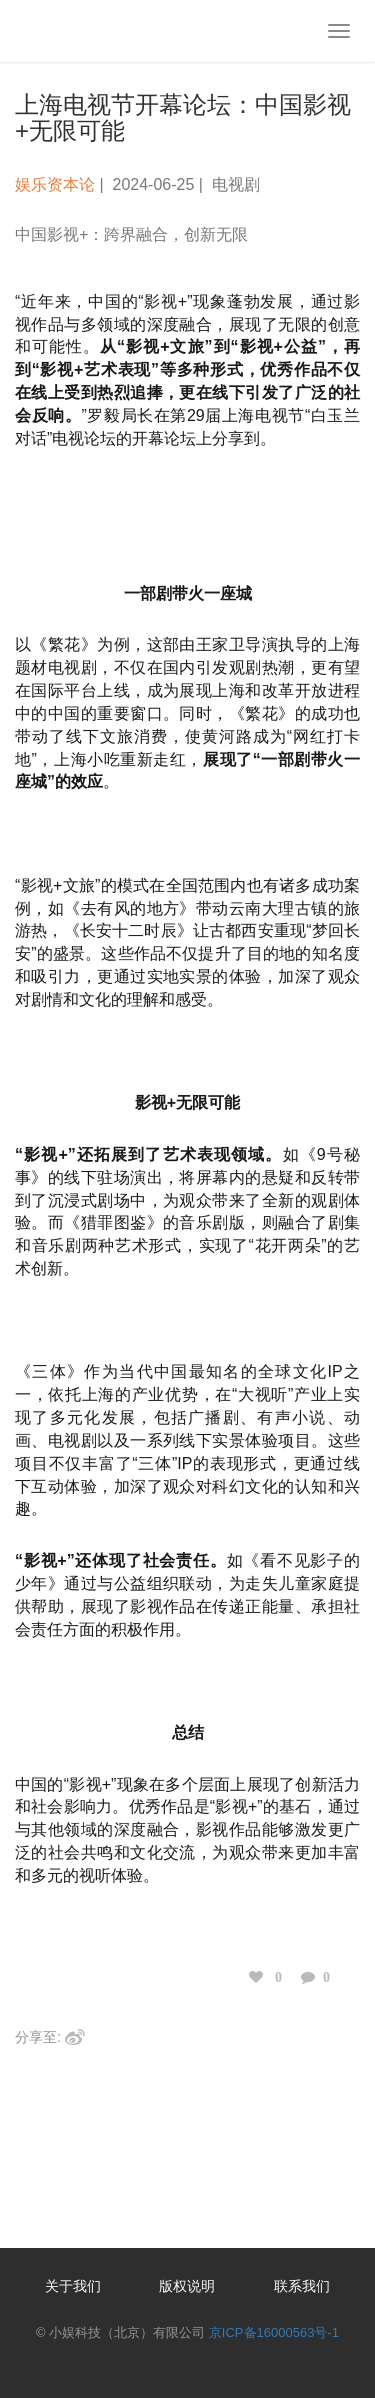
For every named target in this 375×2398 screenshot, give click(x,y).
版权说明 (187, 2286)
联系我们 (302, 2286)
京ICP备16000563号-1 (274, 2332)
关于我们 (73, 2286)
